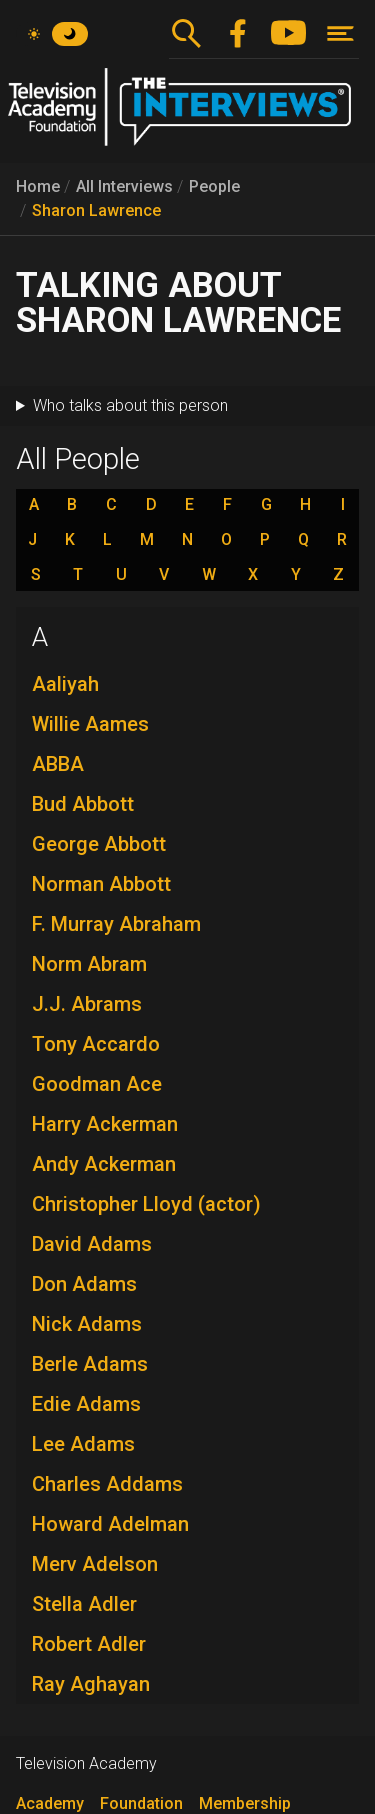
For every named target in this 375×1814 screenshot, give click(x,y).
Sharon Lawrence (96, 210)
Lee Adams (83, 1444)
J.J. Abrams (87, 1004)
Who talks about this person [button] (130, 405)
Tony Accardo (96, 1044)
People (214, 186)
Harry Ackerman (105, 1124)
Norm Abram (89, 964)
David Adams (92, 1244)
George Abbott (99, 844)
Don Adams (84, 1284)
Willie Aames (90, 724)
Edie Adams (86, 1404)
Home (38, 186)
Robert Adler (89, 1644)
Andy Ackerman (104, 1164)
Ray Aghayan (91, 1684)
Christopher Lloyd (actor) (146, 1204)
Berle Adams (90, 1364)
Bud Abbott (83, 804)
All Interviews (124, 186)
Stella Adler (84, 1604)
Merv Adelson (95, 1564)
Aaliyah (65, 684)
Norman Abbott (101, 884)
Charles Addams (107, 1484)
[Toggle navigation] (340, 33)
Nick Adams (87, 1324)
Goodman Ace (97, 1084)
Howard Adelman (110, 1524)
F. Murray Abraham (116, 924)
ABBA (58, 764)
